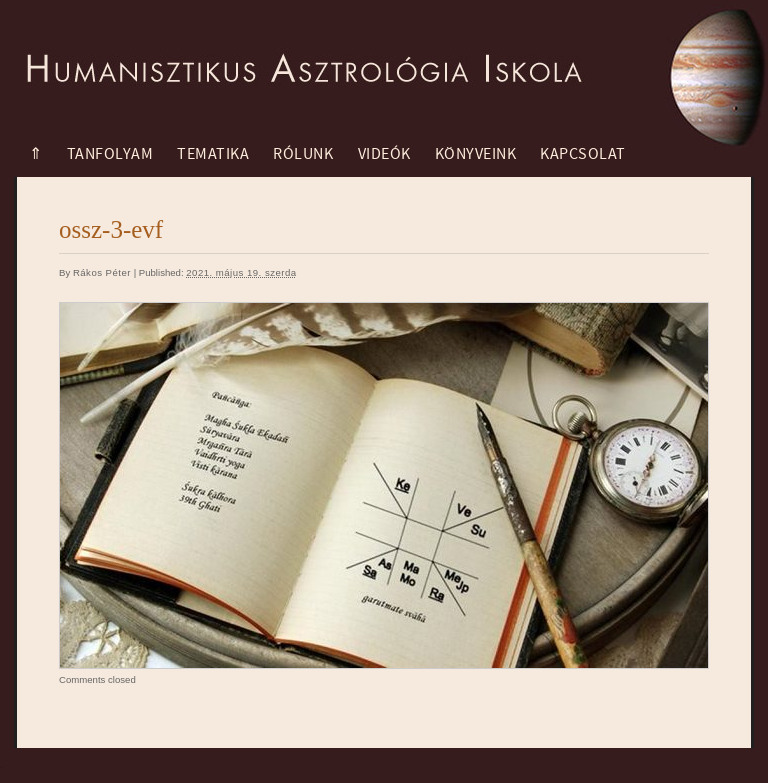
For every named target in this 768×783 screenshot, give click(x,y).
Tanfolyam (110, 154)
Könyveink (476, 154)
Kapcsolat (583, 154)
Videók (384, 154)
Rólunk (303, 154)
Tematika (213, 154)
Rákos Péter (102, 272)
